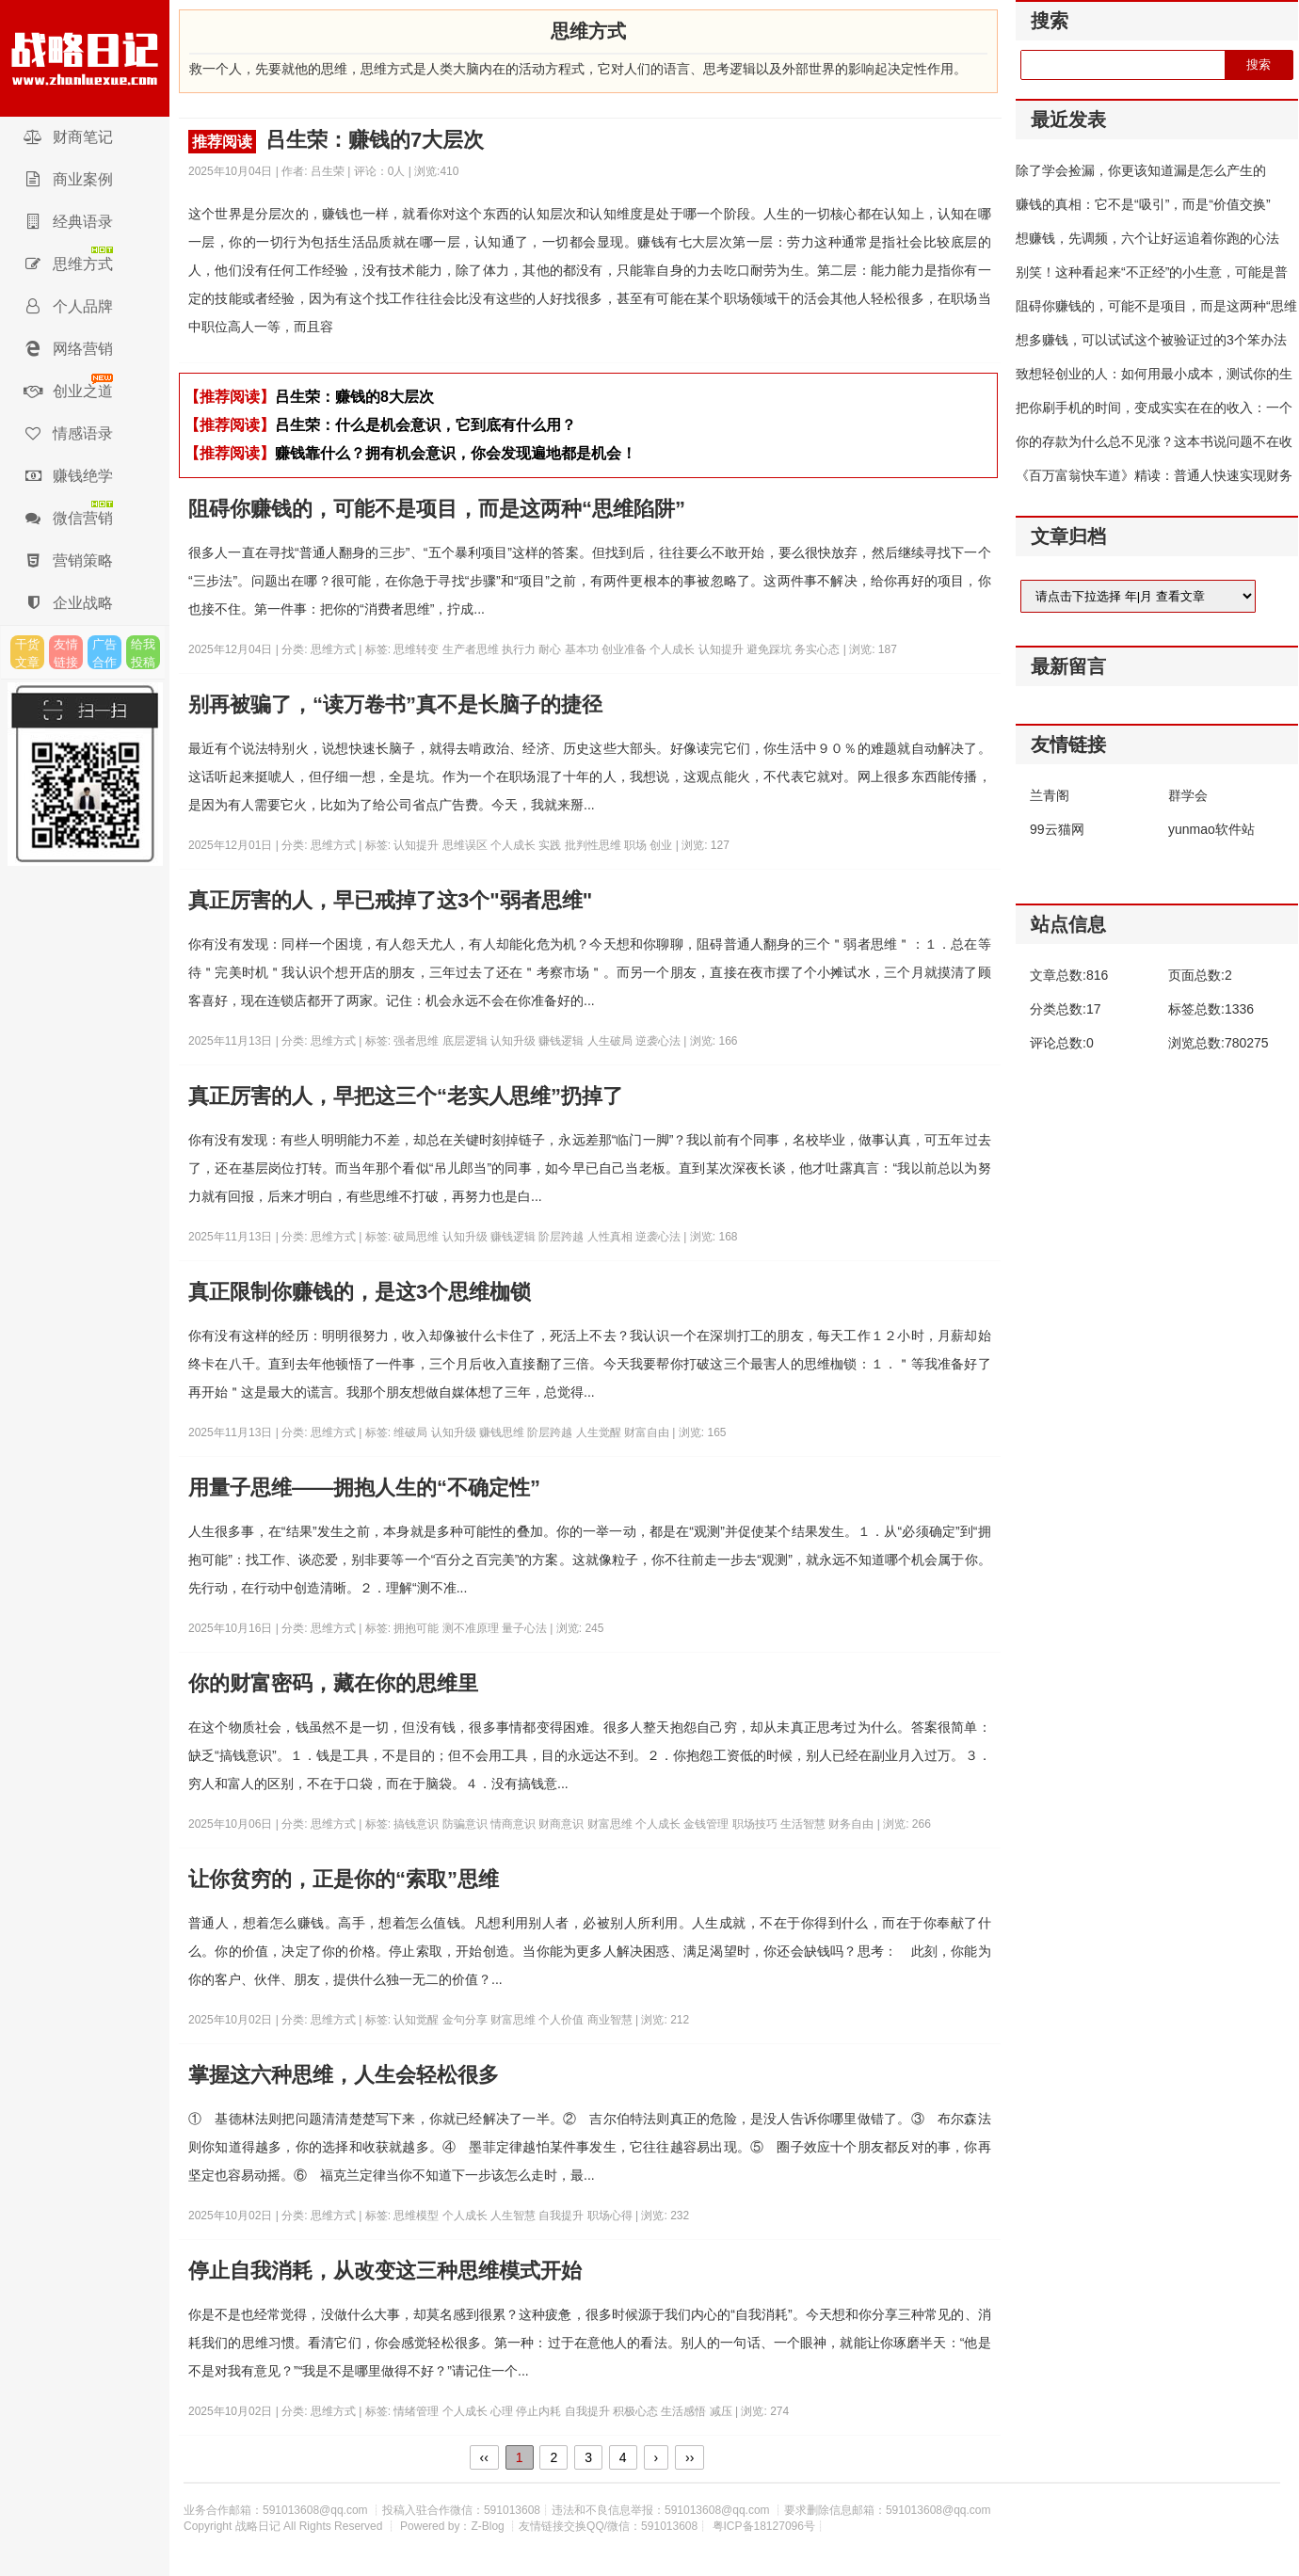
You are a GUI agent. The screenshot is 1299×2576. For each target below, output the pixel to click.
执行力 (520, 649)
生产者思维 (472, 649)
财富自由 (648, 1432)
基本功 (583, 649)
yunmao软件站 (1211, 829)
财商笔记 (68, 137)
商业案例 (68, 179)
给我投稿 (143, 653)
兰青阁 (1049, 795)
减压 (722, 2411)
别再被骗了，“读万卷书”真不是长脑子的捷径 (395, 704)
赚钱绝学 (68, 476)
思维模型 (417, 2215)
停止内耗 (540, 2411)
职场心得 (611, 2215)
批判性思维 (594, 845)
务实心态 (818, 649)
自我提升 (562, 2215)
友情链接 (66, 653)
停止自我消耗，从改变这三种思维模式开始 (385, 2270)
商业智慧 (611, 2019)
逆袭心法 (659, 1041)
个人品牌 (68, 306)
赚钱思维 (503, 1432)
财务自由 (852, 1824)
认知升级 (514, 1041)
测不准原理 (472, 1628)
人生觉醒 (600, 1432)
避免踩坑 (770, 649)
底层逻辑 (466, 1041)
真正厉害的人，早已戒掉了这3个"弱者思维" (390, 900)
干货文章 (27, 653)
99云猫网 (1057, 829)
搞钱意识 (417, 1824)
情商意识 (514, 1824)
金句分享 (466, 2019)
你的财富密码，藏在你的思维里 (333, 1683)
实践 (551, 845)
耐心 (551, 649)
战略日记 (84, 58)
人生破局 (611, 1041)
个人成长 (674, 649)
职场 (637, 845)
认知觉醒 (417, 2019)
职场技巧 (756, 1824)
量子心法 (526, 1628)
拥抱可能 (417, 1628)
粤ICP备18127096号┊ (767, 2526)
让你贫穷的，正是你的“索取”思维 (343, 1879)
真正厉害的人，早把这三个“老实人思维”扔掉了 (405, 1096)
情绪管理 (417, 2411)
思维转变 (417, 649)
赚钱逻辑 (562, 1041)
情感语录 (68, 433)
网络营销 (68, 349)
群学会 (1188, 795)
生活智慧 (804, 1824)
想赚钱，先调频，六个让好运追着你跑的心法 (1147, 238)
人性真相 (611, 1236)
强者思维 (417, 1041)
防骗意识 (466, 1824)
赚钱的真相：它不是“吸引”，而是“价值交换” (1143, 204)
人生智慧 (514, 2215)
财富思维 (611, 1824)
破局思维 (417, 1236)
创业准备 (625, 649)
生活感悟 (685, 2411)
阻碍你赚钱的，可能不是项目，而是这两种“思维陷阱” (436, 508)
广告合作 (104, 653)
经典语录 (68, 222)
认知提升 (722, 649)
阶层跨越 (562, 1236)
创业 (662, 845)
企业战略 (68, 603)
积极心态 (637, 2411)
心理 (503, 2411)
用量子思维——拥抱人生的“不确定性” (364, 1487)
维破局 (411, 1432)
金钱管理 (707, 1824)
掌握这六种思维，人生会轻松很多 (343, 2075)
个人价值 (562, 2019)
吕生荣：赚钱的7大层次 (336, 140)
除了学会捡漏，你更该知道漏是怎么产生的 (1141, 170)
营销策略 (68, 560)
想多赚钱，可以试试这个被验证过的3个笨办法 (1151, 339)
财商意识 (562, 1824)
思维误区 (466, 845)
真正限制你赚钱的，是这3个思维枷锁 (359, 1292)
